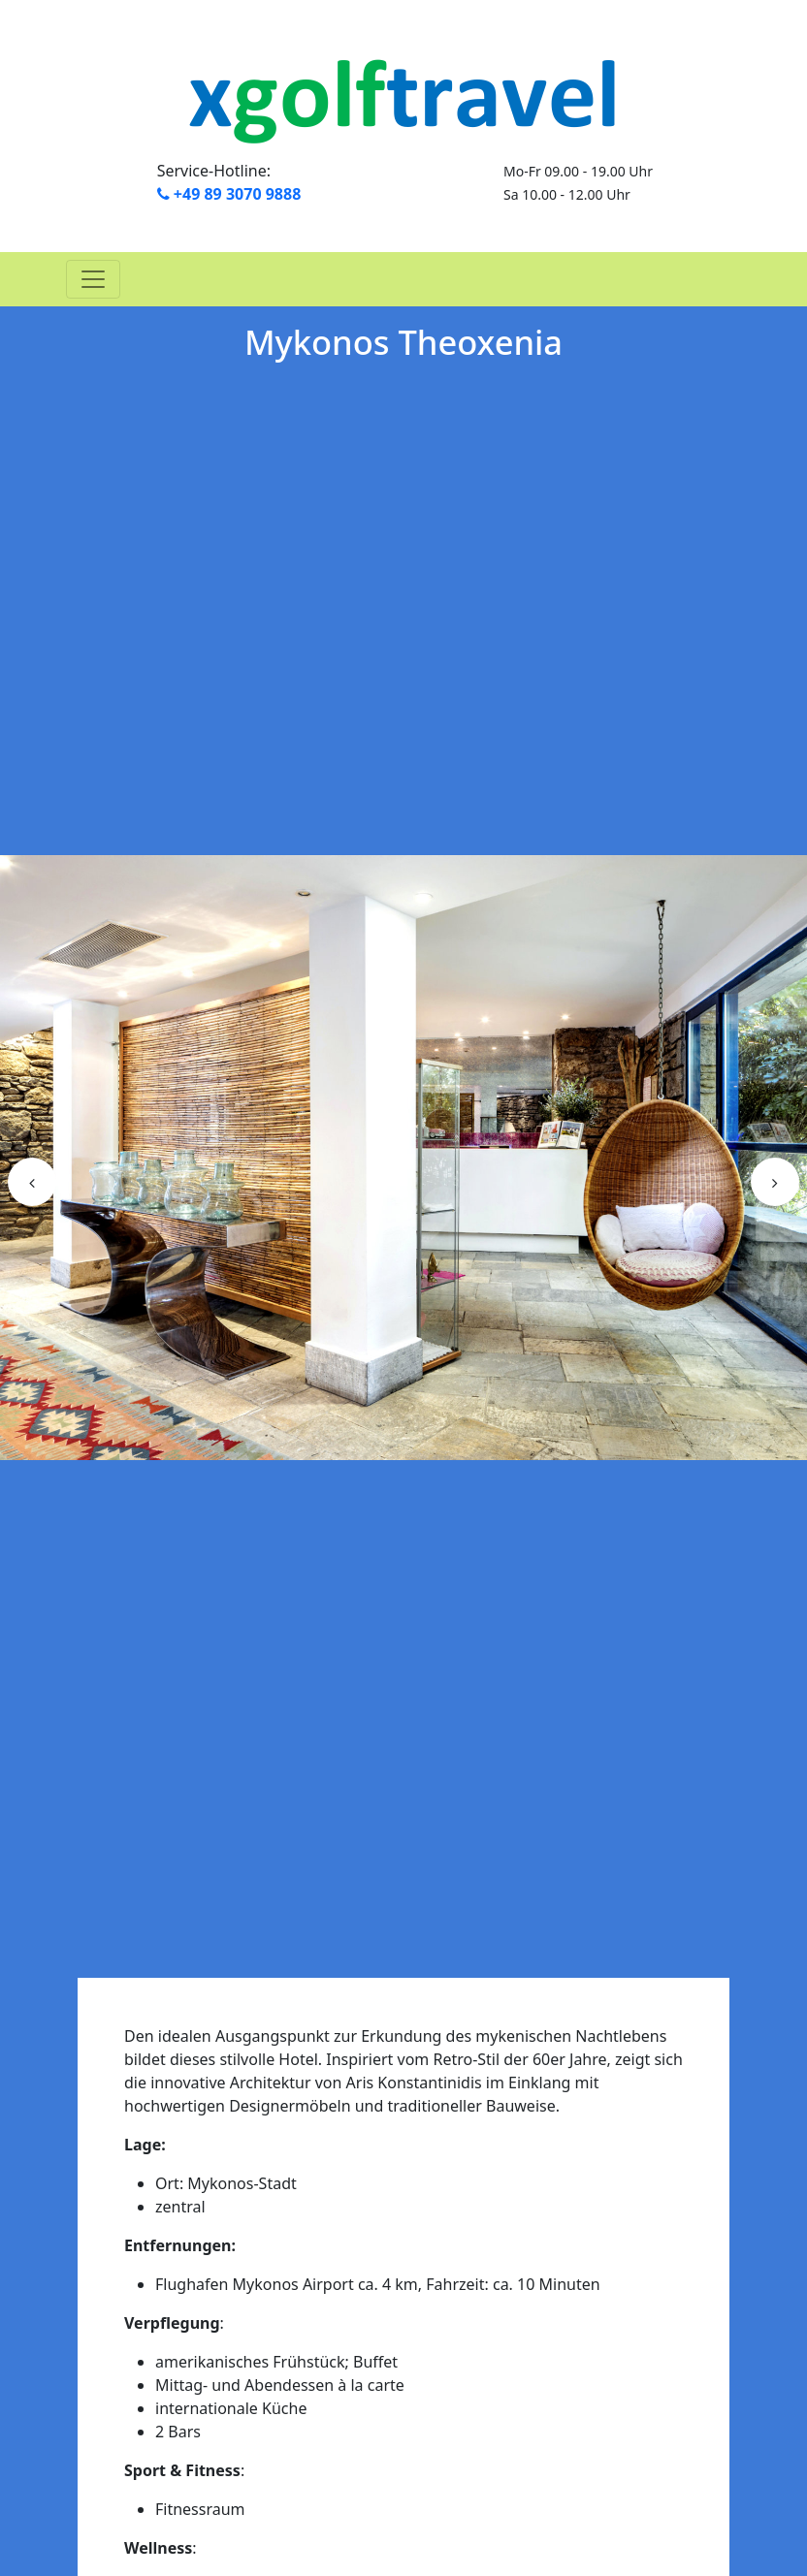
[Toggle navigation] (93, 279)
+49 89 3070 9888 (229, 194)
